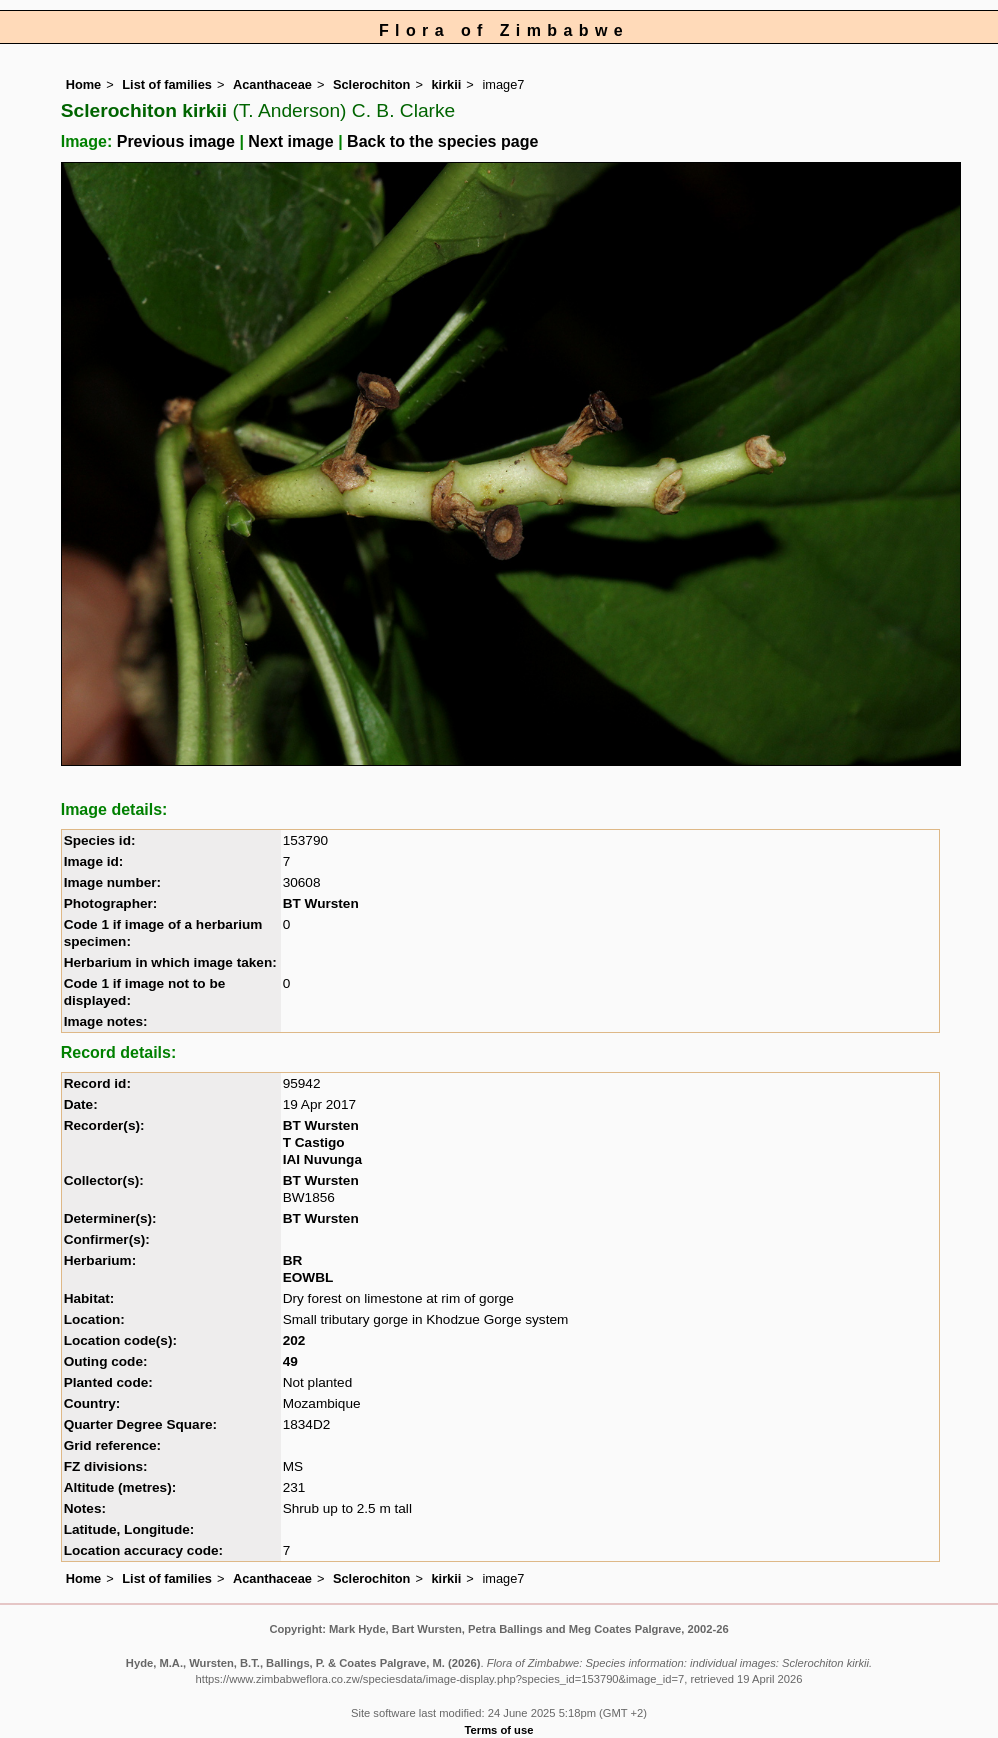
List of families (167, 84)
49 (290, 1361)
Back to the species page (442, 141)
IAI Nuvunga (322, 1159)
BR (293, 1260)
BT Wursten (321, 903)
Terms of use (499, 1730)
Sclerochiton (372, 84)
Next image (290, 141)
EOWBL (308, 1277)
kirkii (446, 84)
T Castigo (314, 1142)
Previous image (176, 141)
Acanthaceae (272, 84)
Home (84, 84)
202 (294, 1340)
